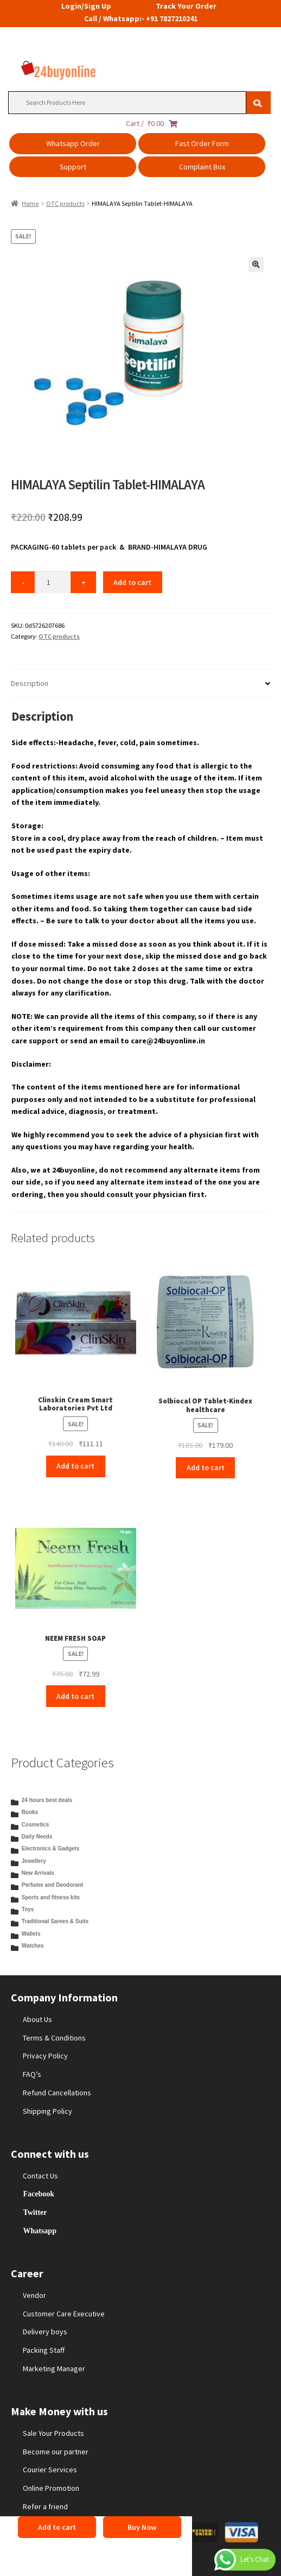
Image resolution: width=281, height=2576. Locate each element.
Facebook (38, 2193)
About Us (37, 2019)
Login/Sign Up (86, 6)
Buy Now (141, 2527)
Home (30, 203)
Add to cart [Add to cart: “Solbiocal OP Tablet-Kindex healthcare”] (206, 1467)
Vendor (34, 2295)
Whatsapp (39, 2230)
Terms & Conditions (54, 2038)
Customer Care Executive (64, 2314)
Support (73, 167)
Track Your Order (186, 6)
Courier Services (50, 2469)
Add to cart (132, 582)
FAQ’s (32, 2074)
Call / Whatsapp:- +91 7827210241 (140, 18)
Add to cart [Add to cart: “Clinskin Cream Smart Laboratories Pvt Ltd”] (75, 1466)
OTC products (65, 203)
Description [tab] (29, 683)
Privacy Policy (45, 2056)
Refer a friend (45, 2506)
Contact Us (40, 2176)
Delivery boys (45, 2331)
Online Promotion (51, 2488)
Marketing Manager (54, 2368)
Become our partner (55, 2452)
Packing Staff (44, 2350)
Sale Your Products (53, 2433)
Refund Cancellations (57, 2093)
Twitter (35, 2212)
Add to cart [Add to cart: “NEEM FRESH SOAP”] (75, 1696)
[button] (256, 264)
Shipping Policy (47, 2111)
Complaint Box (202, 167)
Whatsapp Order (73, 143)
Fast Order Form (202, 143)
